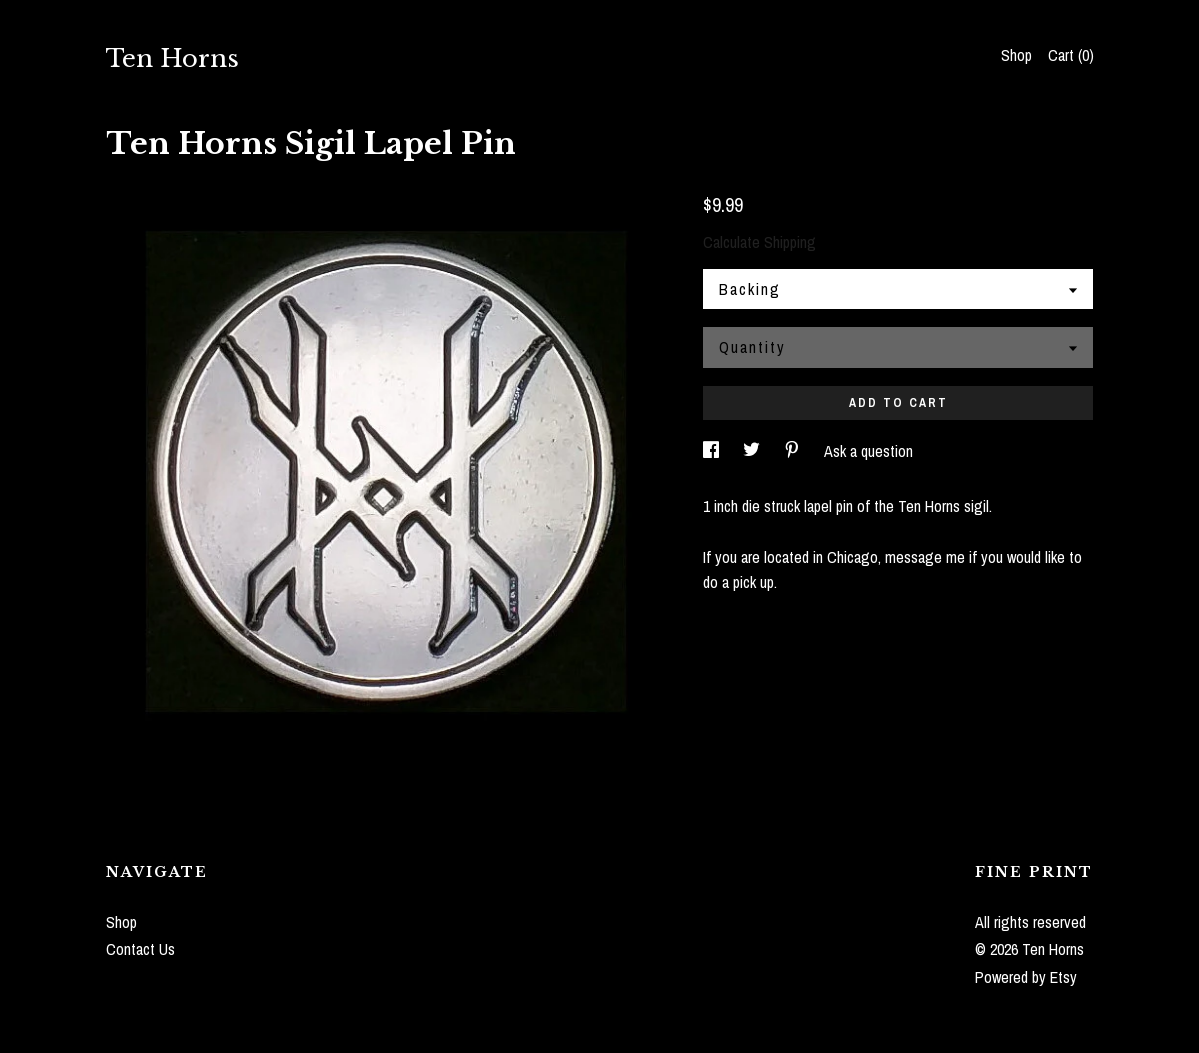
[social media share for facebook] (713, 451)
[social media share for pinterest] (794, 451)
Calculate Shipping (759, 242)
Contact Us (140, 949)
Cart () (1071, 55)
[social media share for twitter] (753, 451)
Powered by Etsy (1026, 977)
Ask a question (868, 451)
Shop (1016, 55)
